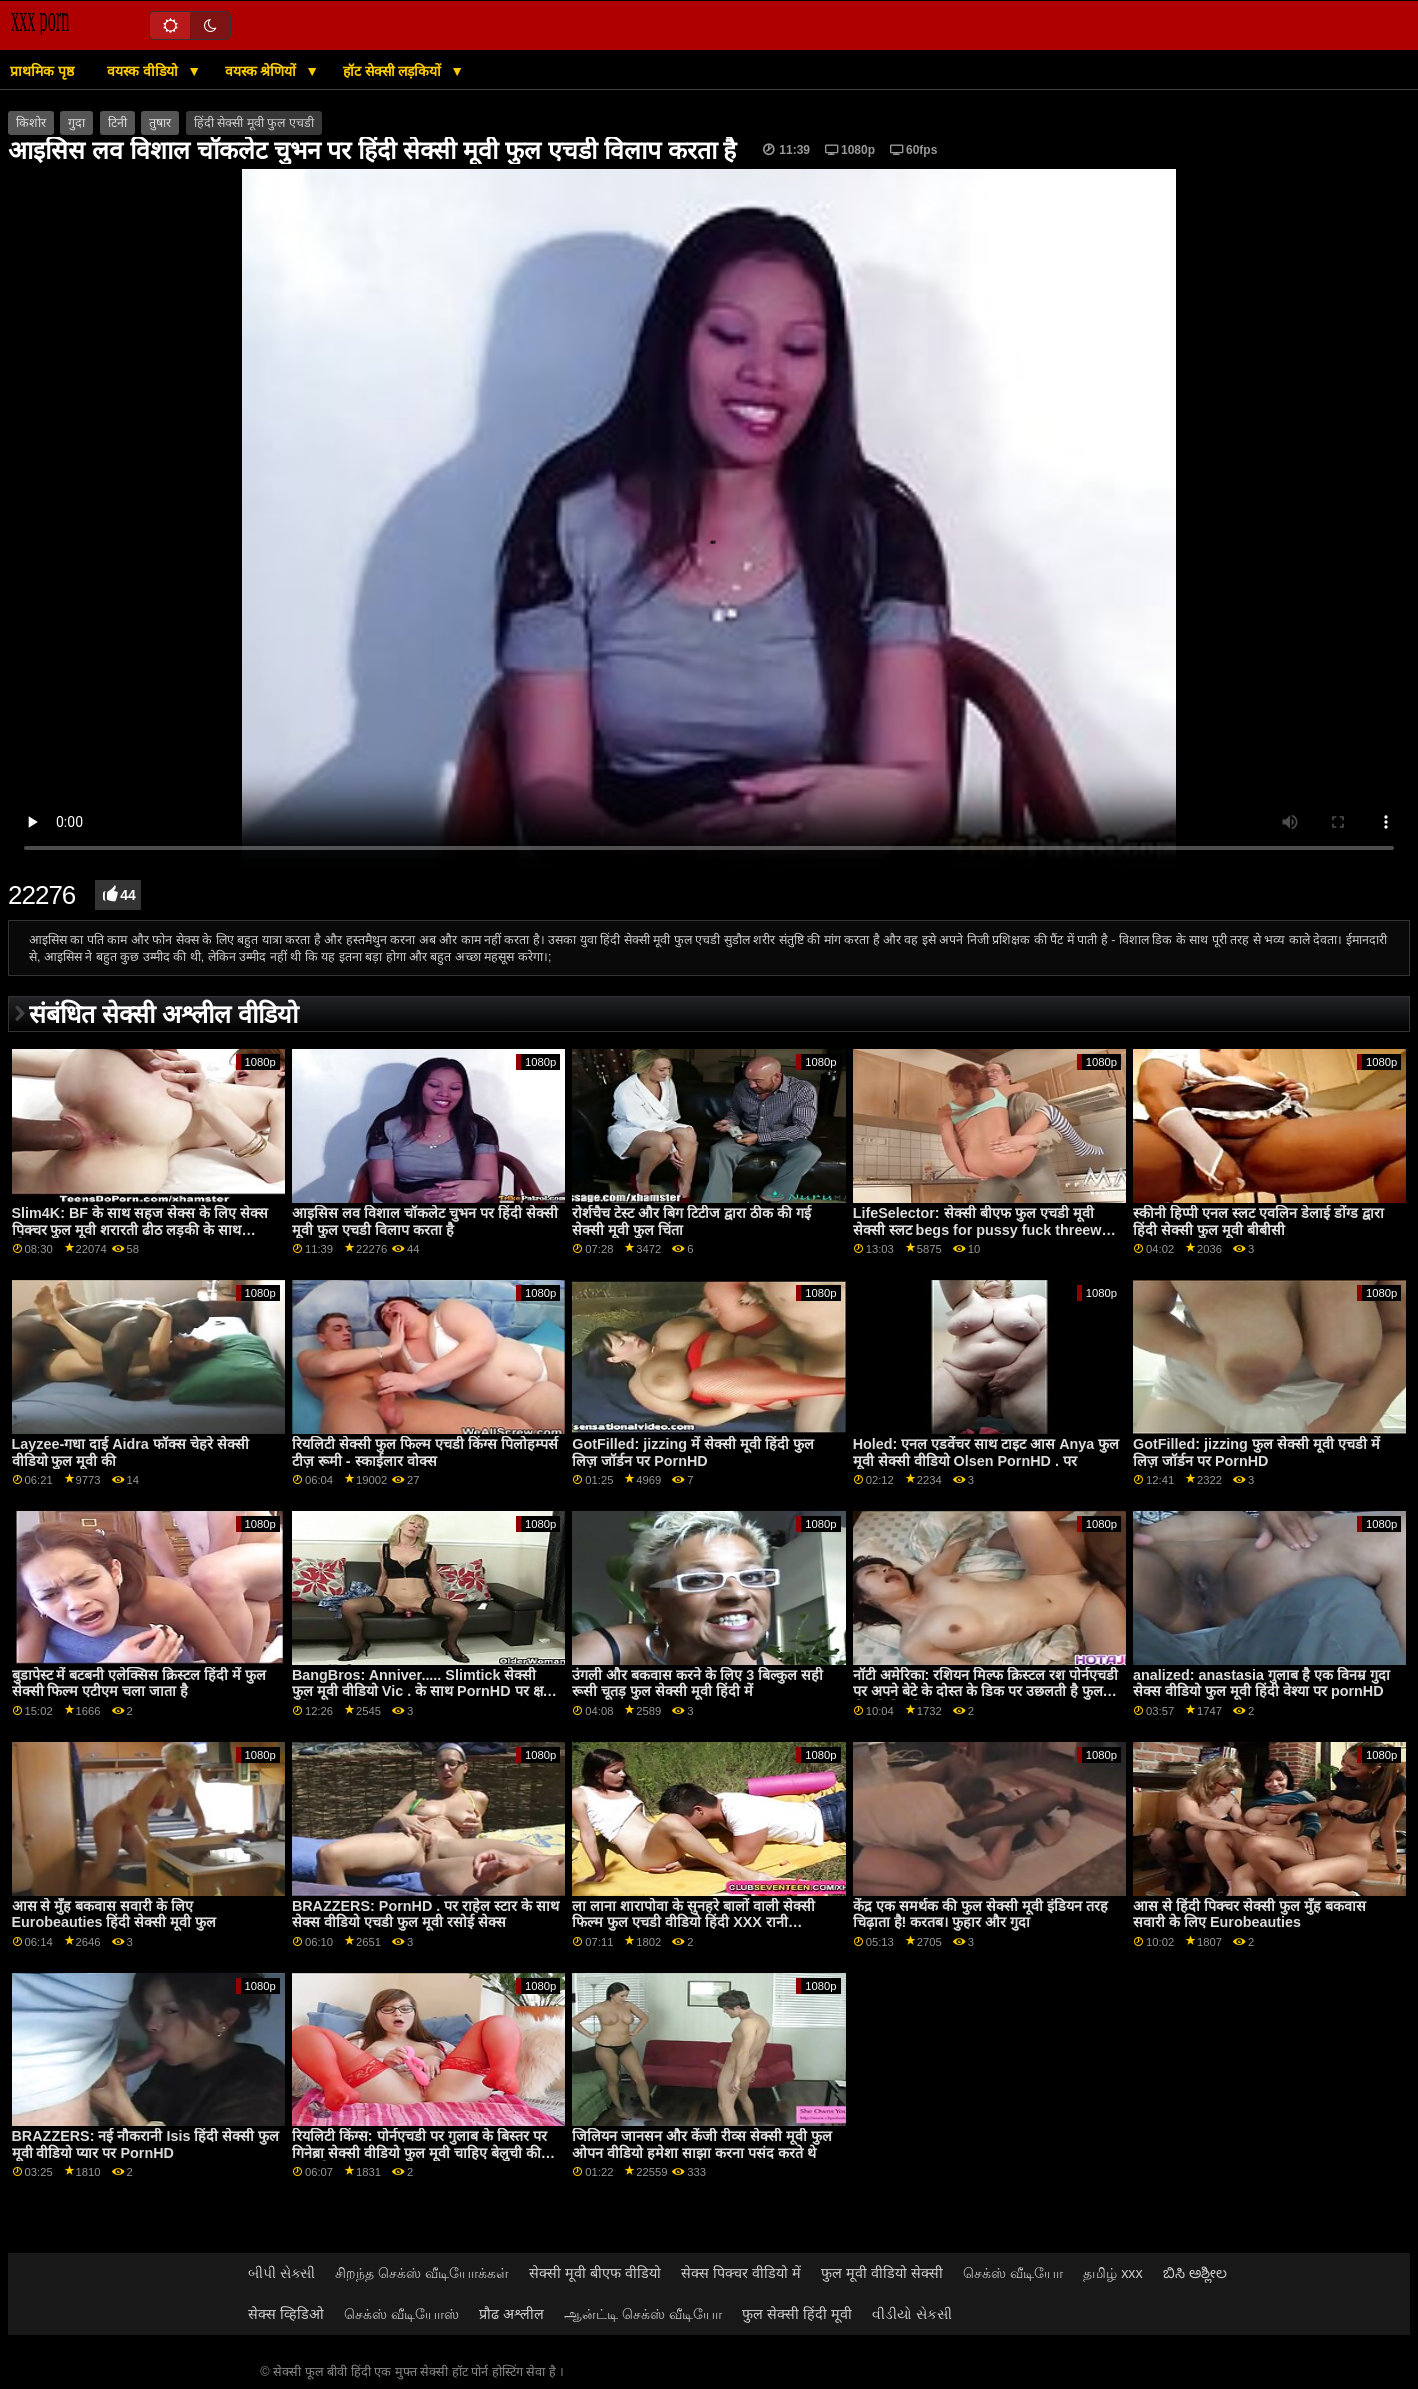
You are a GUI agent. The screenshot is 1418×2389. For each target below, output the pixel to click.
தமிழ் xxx (1113, 2273)
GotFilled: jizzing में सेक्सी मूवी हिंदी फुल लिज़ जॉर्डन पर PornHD (693, 1452)
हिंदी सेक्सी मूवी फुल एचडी (254, 123)
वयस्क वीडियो (144, 71)
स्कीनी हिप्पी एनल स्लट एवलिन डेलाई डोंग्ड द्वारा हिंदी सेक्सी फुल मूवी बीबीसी (1258, 1221)
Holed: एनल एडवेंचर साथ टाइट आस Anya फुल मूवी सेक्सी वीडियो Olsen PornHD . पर (986, 1452)
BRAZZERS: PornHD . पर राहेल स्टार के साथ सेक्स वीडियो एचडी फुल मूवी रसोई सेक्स (425, 1914)
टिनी (117, 123)
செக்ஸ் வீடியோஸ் (401, 2314)
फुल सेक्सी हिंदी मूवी (797, 2314)
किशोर (31, 123)
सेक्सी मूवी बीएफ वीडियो (595, 2273)
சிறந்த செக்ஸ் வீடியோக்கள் (422, 2273)
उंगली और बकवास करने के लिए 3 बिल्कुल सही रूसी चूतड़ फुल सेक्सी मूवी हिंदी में (697, 1683)
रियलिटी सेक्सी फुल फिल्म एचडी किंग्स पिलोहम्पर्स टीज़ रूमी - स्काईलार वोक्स (425, 1452)
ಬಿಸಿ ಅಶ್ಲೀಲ (1195, 2273)
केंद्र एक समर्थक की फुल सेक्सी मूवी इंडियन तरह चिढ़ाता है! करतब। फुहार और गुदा (980, 1914)
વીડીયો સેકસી (912, 2314)
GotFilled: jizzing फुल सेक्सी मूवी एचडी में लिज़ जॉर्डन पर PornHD (1256, 1452)
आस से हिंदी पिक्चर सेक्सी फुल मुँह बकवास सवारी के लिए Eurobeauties (1249, 1914)
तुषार (160, 123)
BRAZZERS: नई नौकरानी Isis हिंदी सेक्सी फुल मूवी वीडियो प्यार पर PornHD (146, 2144)
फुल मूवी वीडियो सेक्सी (882, 2273)
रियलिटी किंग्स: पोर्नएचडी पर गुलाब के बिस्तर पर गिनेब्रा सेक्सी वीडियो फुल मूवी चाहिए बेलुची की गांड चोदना (419, 2152)
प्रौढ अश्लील (511, 2314)
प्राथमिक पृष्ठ (42, 71)
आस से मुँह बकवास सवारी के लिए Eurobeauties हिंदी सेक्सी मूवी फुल (114, 1914)
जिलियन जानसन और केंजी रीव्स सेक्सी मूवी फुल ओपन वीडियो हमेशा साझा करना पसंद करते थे (702, 2144)
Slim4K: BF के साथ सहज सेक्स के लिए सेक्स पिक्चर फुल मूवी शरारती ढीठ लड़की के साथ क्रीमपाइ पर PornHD (140, 1229)
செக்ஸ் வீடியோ (1013, 2273)
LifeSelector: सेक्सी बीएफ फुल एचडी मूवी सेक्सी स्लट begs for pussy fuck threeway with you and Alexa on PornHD (985, 1229)
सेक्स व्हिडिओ (286, 2314)
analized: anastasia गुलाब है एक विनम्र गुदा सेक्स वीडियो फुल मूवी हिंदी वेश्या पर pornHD (1261, 1683)
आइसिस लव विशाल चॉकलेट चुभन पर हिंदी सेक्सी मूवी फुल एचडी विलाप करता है (425, 1221)
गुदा (76, 123)
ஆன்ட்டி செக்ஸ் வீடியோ (643, 2314)
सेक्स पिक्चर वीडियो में (741, 2273)
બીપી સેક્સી (281, 2273)
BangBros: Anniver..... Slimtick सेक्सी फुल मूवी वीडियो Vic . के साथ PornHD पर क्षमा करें (424, 1691)
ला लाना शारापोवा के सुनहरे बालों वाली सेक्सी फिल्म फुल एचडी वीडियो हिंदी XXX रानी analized (693, 1922)
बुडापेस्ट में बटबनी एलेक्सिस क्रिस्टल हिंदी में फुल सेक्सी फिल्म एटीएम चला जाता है (139, 1683)
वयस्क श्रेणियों (263, 71)
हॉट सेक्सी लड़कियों (394, 71)
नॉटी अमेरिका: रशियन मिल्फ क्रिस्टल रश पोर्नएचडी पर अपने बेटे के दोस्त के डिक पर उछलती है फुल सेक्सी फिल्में (986, 1691)
